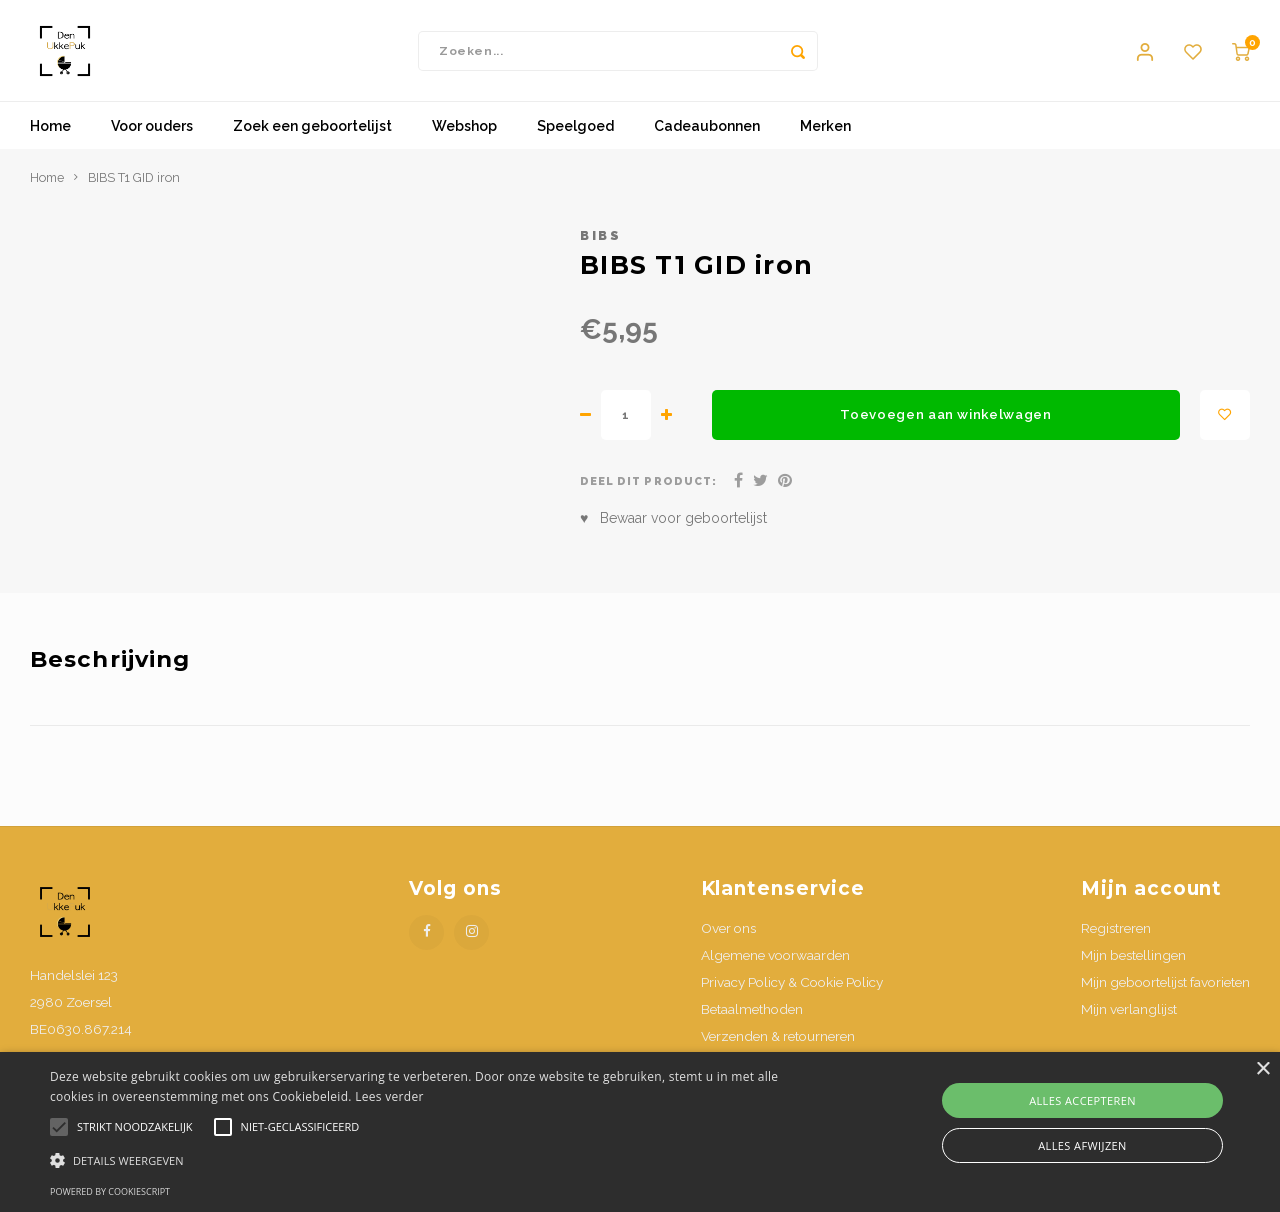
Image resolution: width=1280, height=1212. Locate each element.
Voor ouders (152, 135)
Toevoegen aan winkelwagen (946, 423)
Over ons (728, 937)
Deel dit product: (648, 490)
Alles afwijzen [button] (1082, 1145)
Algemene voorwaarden (775, 964)
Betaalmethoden (752, 1018)
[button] (433, 1159)
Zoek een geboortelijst (312, 135)
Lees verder (389, 1096)
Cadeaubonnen (707, 135)
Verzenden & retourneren (778, 1045)
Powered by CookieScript (110, 1191)
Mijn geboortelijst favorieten (1165, 991)
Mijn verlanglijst (1129, 1018)
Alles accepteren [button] (1082, 1100)
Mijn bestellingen (1133, 964)
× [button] (1262, 1069)
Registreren (1116, 937)
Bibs (600, 244)
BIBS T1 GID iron (134, 186)
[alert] (640, 1132)
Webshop (464, 135)
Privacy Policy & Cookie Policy (792, 991)
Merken (825, 135)
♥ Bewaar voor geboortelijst (673, 527)
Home (50, 135)
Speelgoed (575, 135)
